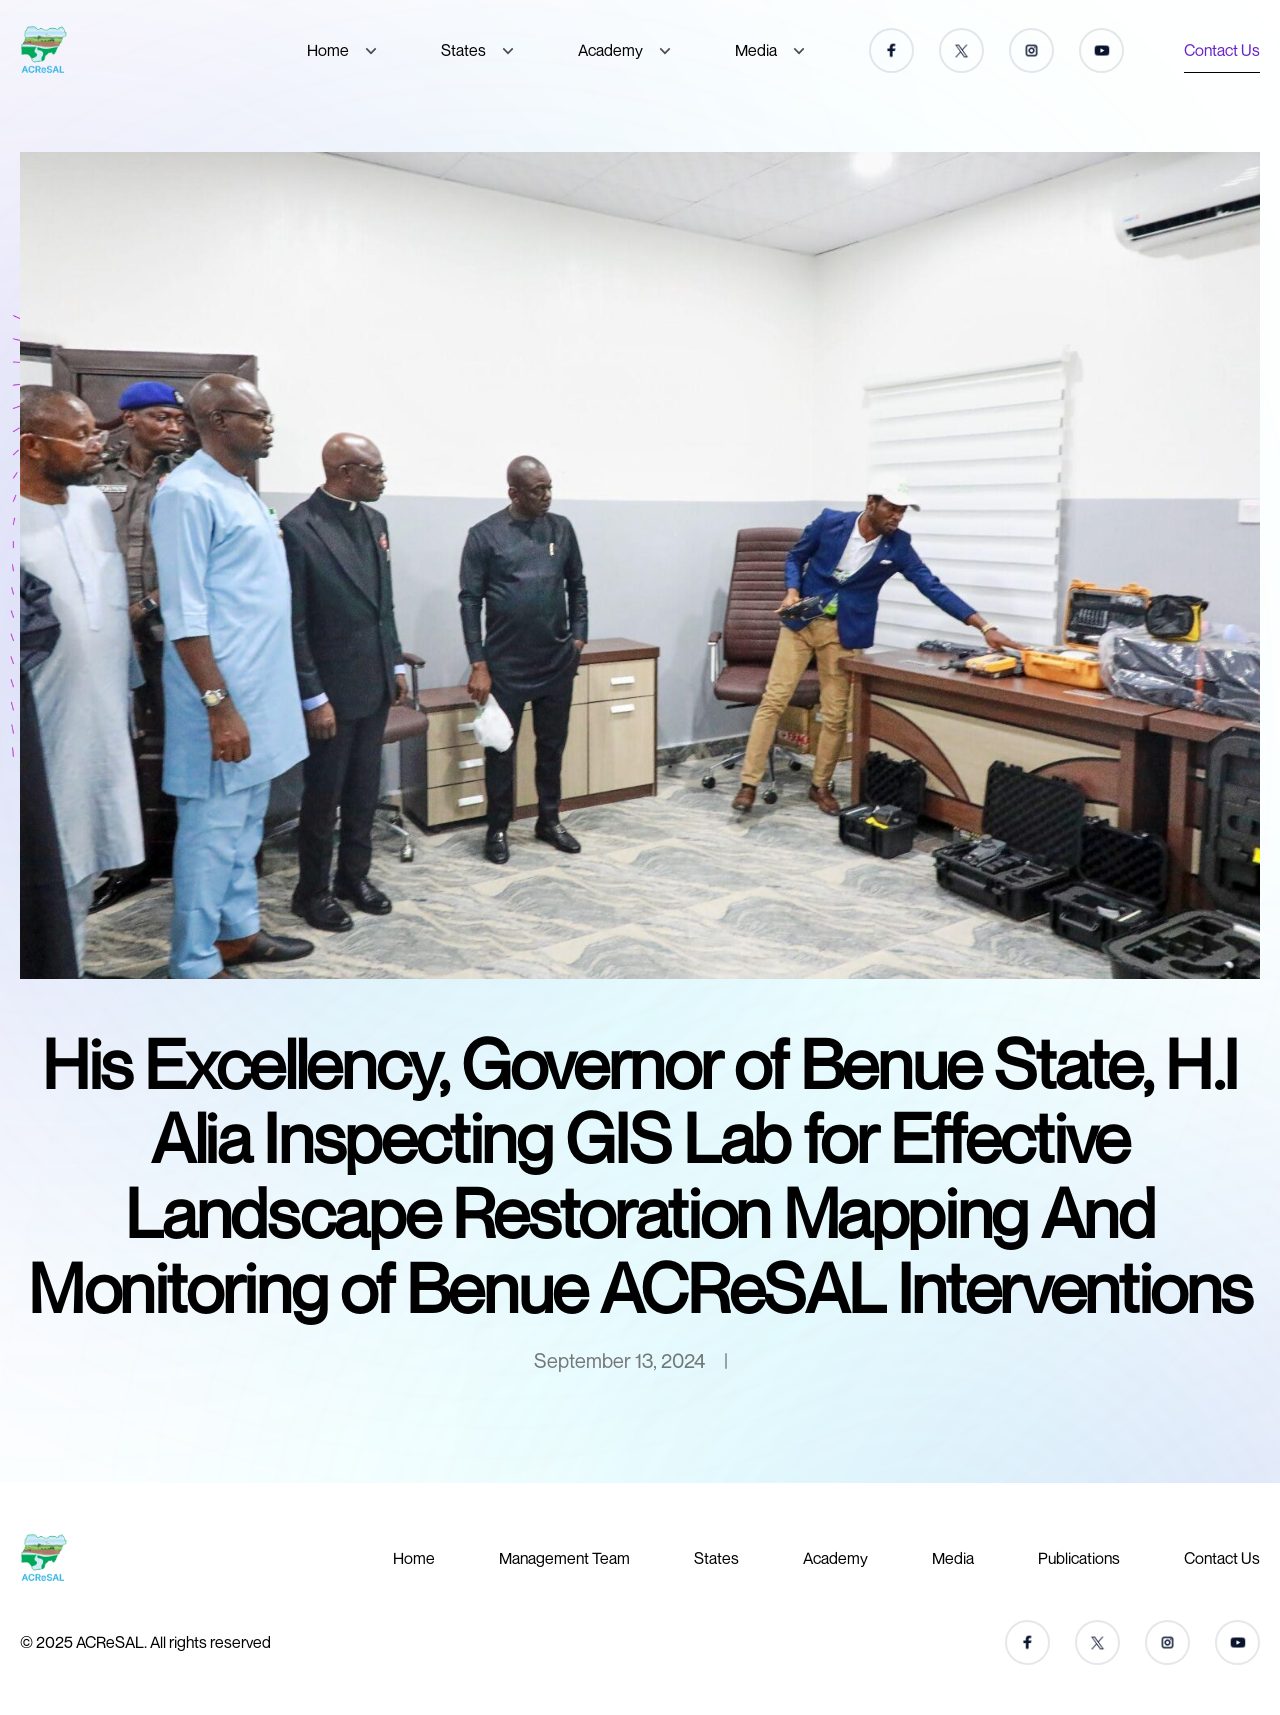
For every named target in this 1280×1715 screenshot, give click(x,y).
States (463, 50)
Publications (1079, 1558)
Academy (610, 50)
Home (328, 50)
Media (756, 50)
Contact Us (1222, 50)
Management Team (564, 1558)
